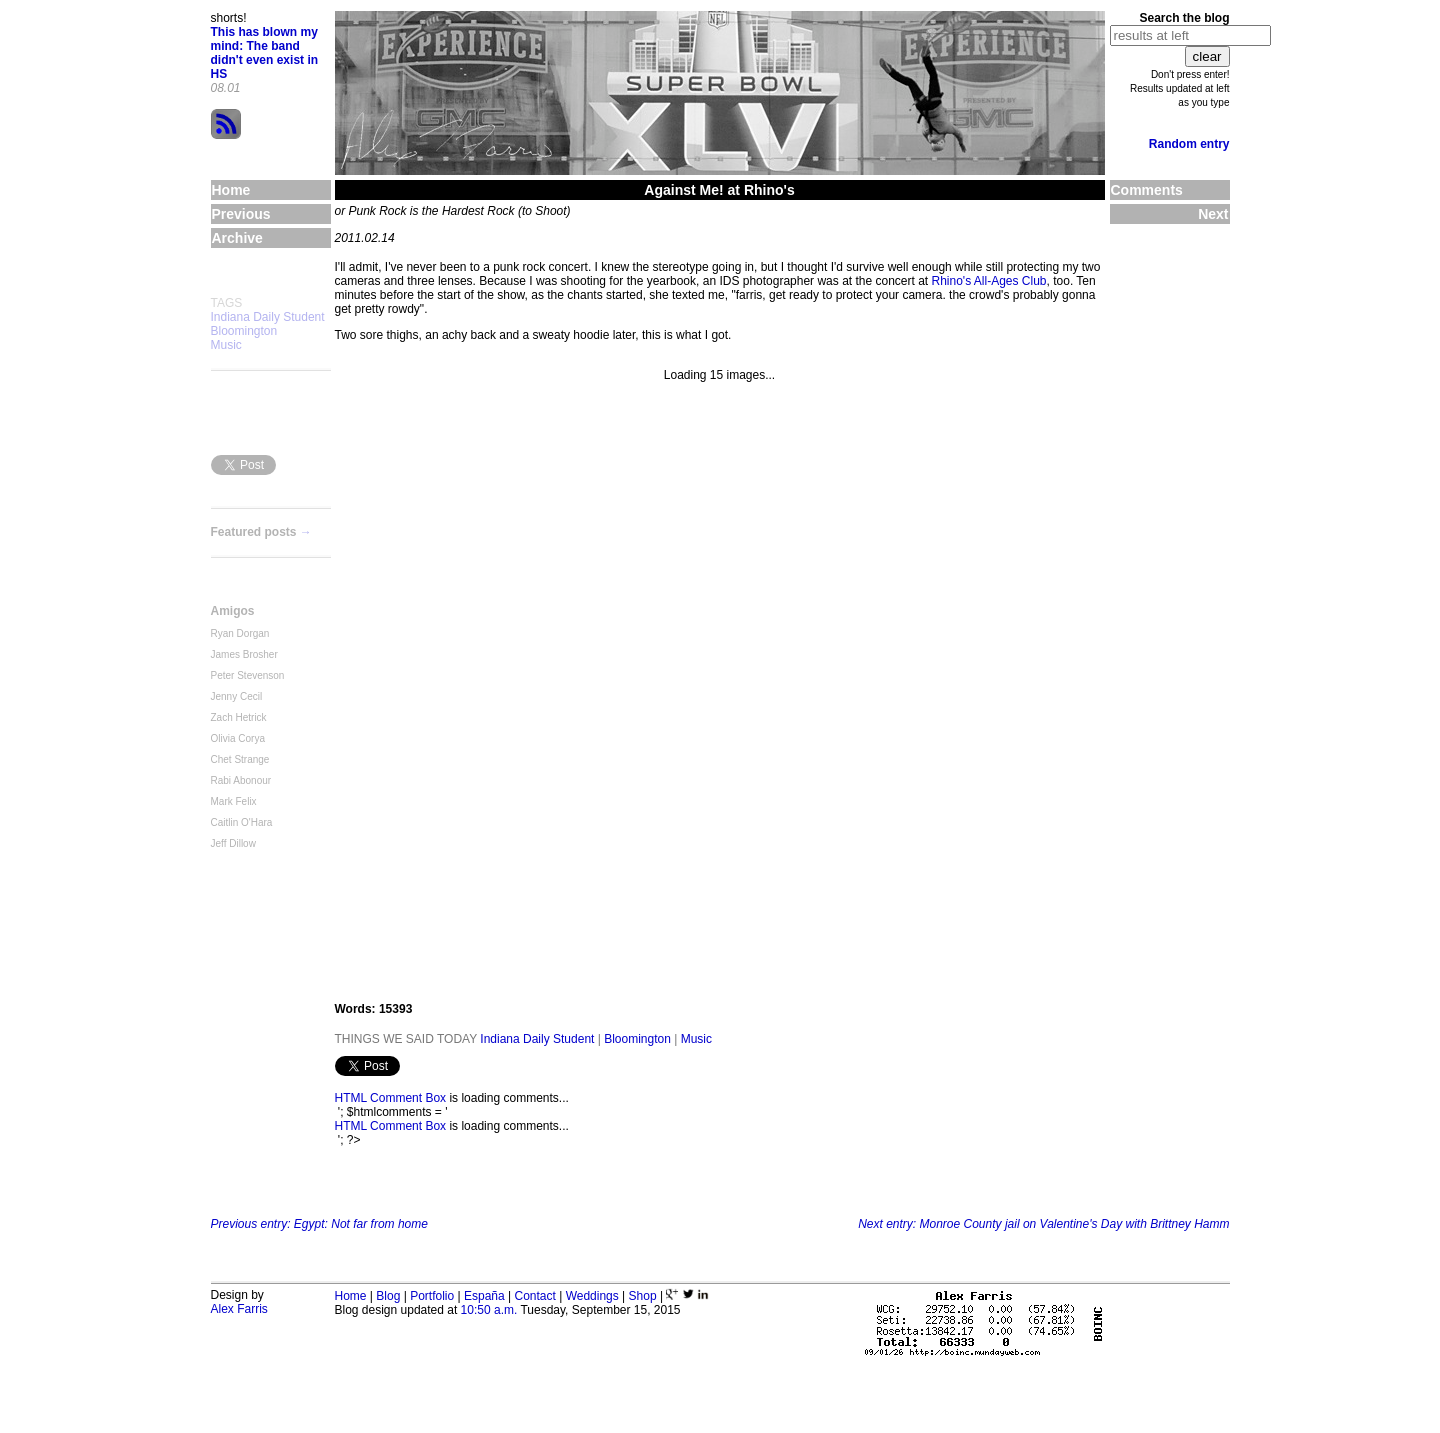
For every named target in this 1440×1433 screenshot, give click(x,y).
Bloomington (244, 331)
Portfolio (432, 1296)
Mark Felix (234, 801)
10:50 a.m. (489, 1310)
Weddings (592, 1296)
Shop (643, 1296)
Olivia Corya (238, 738)
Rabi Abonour (241, 780)
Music (226, 345)
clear (1207, 56)
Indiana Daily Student (268, 317)
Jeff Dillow (233, 843)
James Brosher (244, 654)
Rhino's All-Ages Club (989, 281)
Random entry (1189, 144)
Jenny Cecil (237, 696)
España (484, 1296)
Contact (534, 1296)
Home (351, 1296)
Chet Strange (240, 759)
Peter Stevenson (248, 675)
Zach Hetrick (239, 717)
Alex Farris (239, 1309)
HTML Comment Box (391, 1098)
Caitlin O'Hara (242, 822)
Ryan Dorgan (240, 633)
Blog (388, 1296)
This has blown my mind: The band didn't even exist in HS (265, 53)
